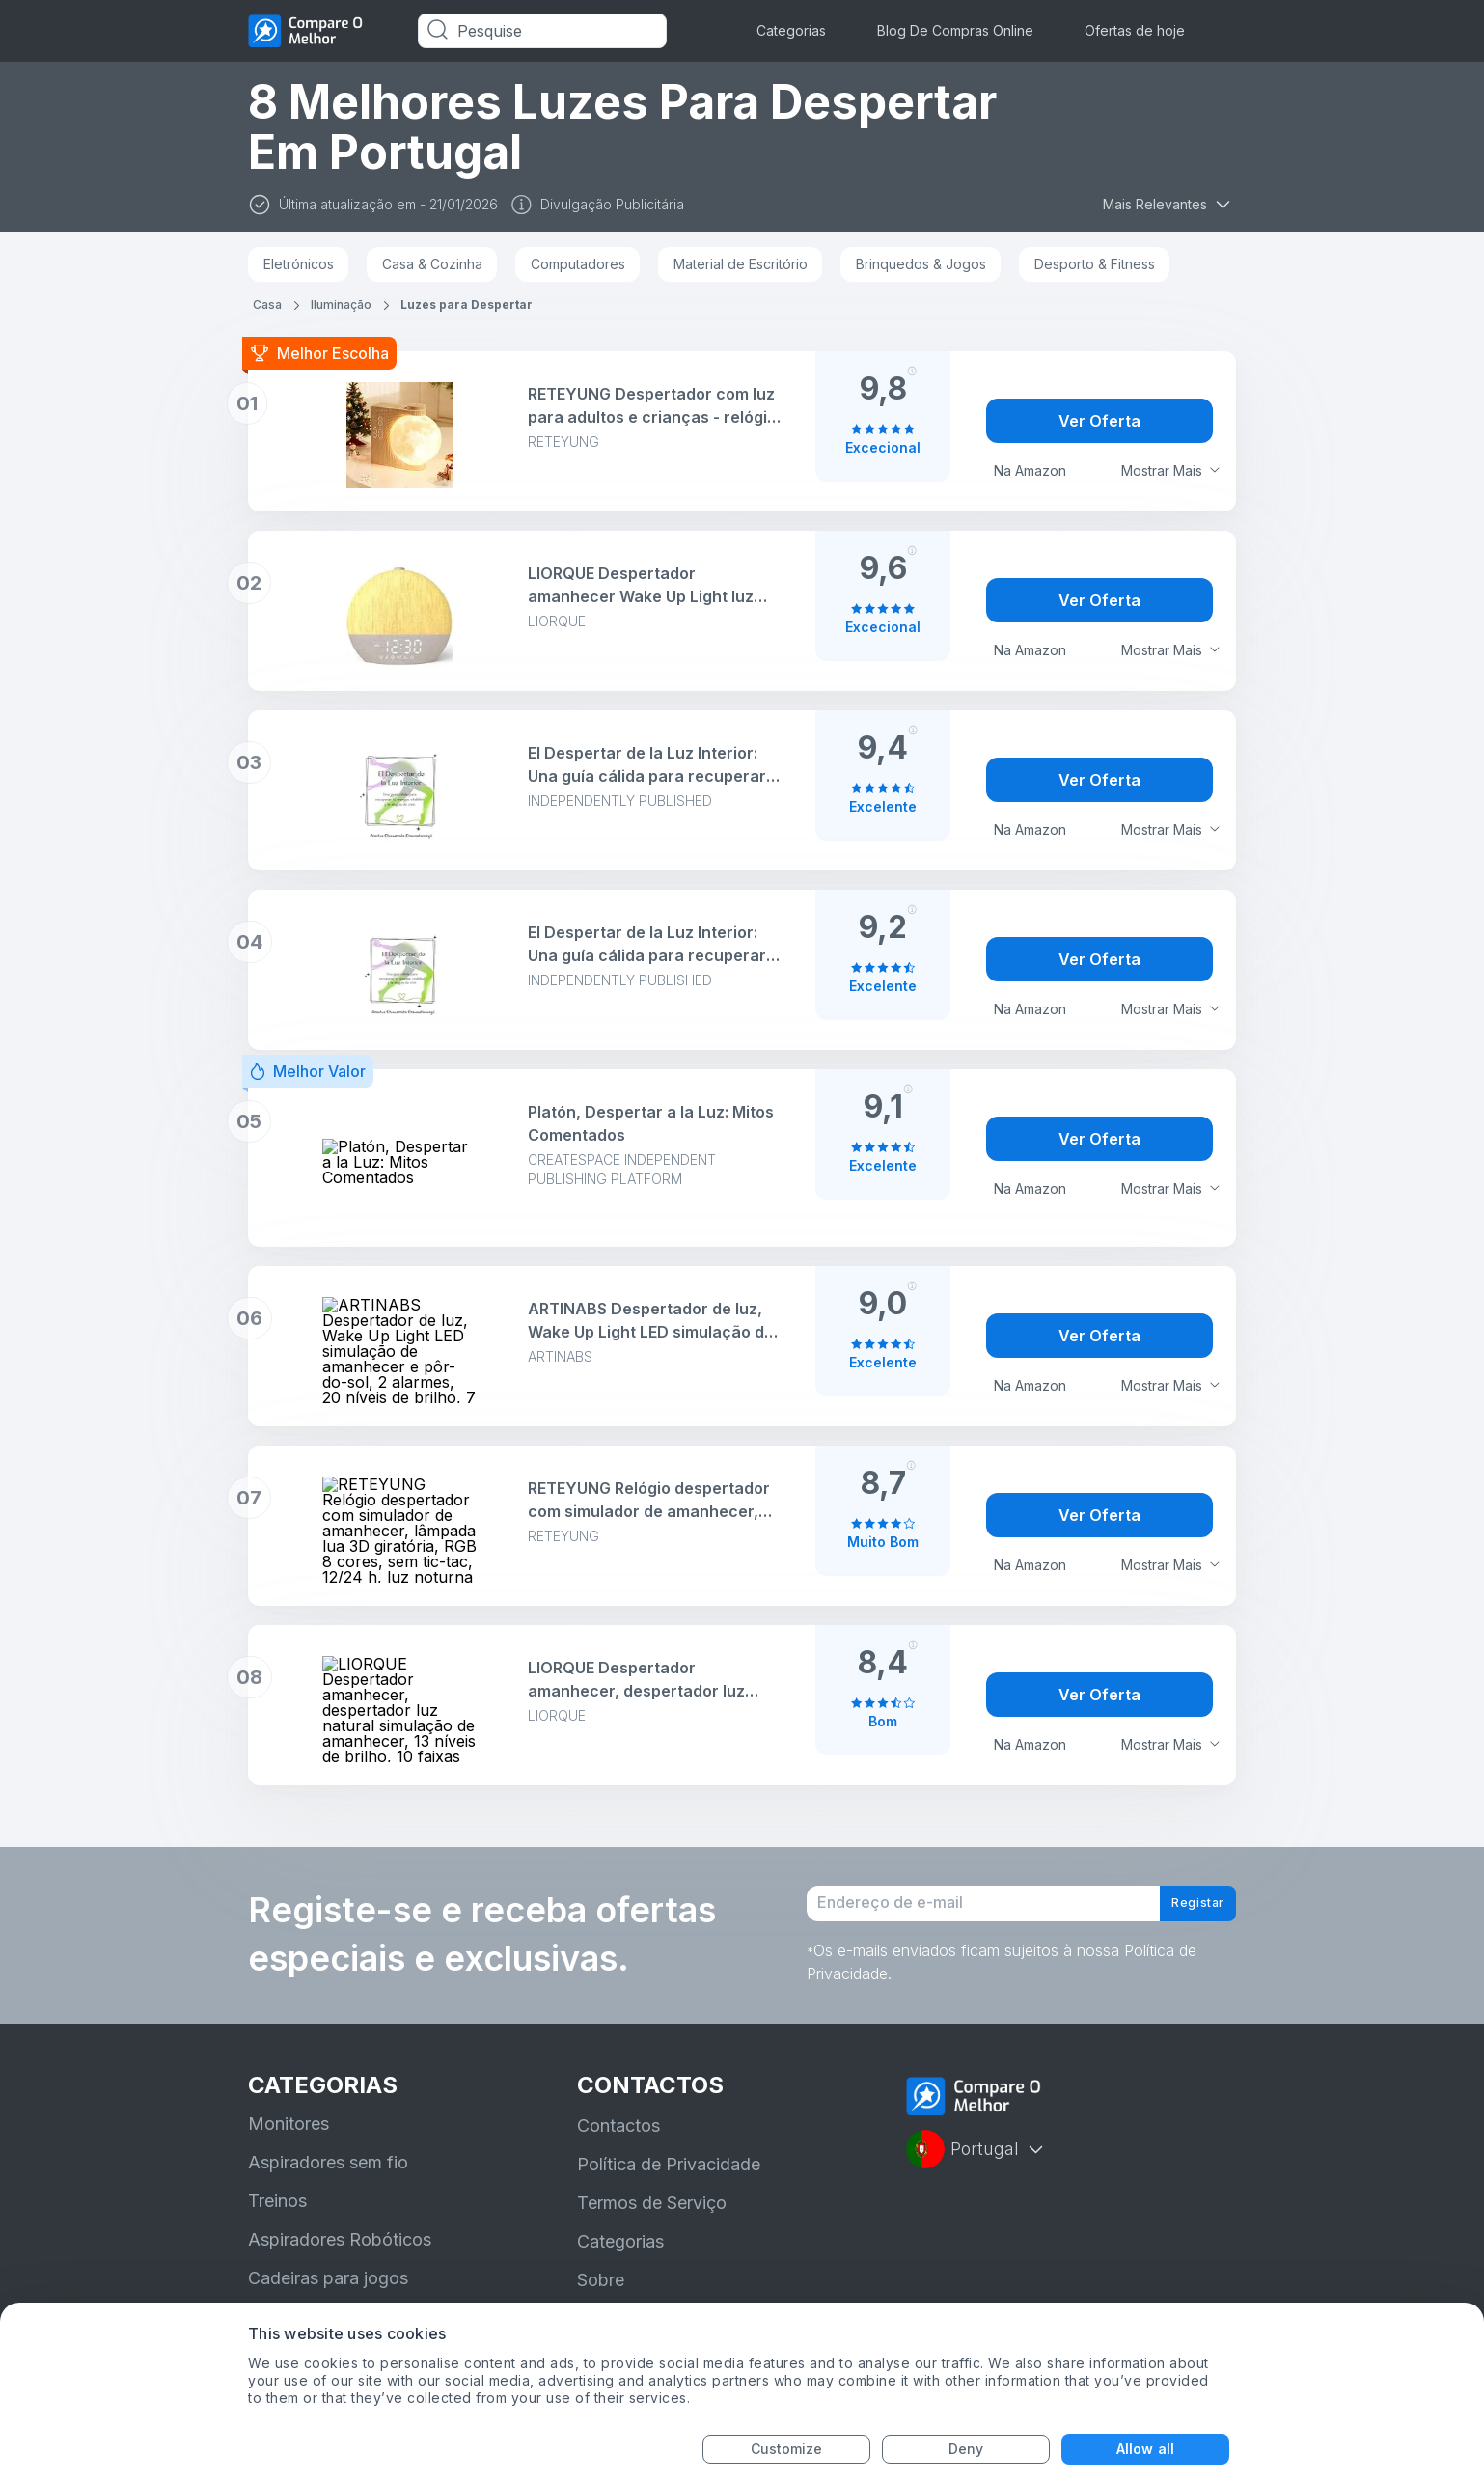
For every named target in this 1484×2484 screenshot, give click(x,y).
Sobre (600, 2298)
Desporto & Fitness (1094, 264)
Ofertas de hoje (1135, 30)
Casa (267, 304)
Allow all (1145, 2449)
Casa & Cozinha (432, 264)
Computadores (578, 264)
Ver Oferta (1099, 420)
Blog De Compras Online (955, 30)
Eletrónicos (298, 264)
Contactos (618, 2144)
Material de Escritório (740, 264)
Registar (1184, 1912)
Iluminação (341, 304)
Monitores (288, 2142)
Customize (787, 2449)
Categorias (791, 30)
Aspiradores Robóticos (339, 2258)
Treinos (277, 2219)
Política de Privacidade (668, 2182)
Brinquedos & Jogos (921, 264)
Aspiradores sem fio (328, 2180)
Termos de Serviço (652, 2221)
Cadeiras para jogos (328, 2296)
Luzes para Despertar (466, 304)
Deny (965, 2449)
